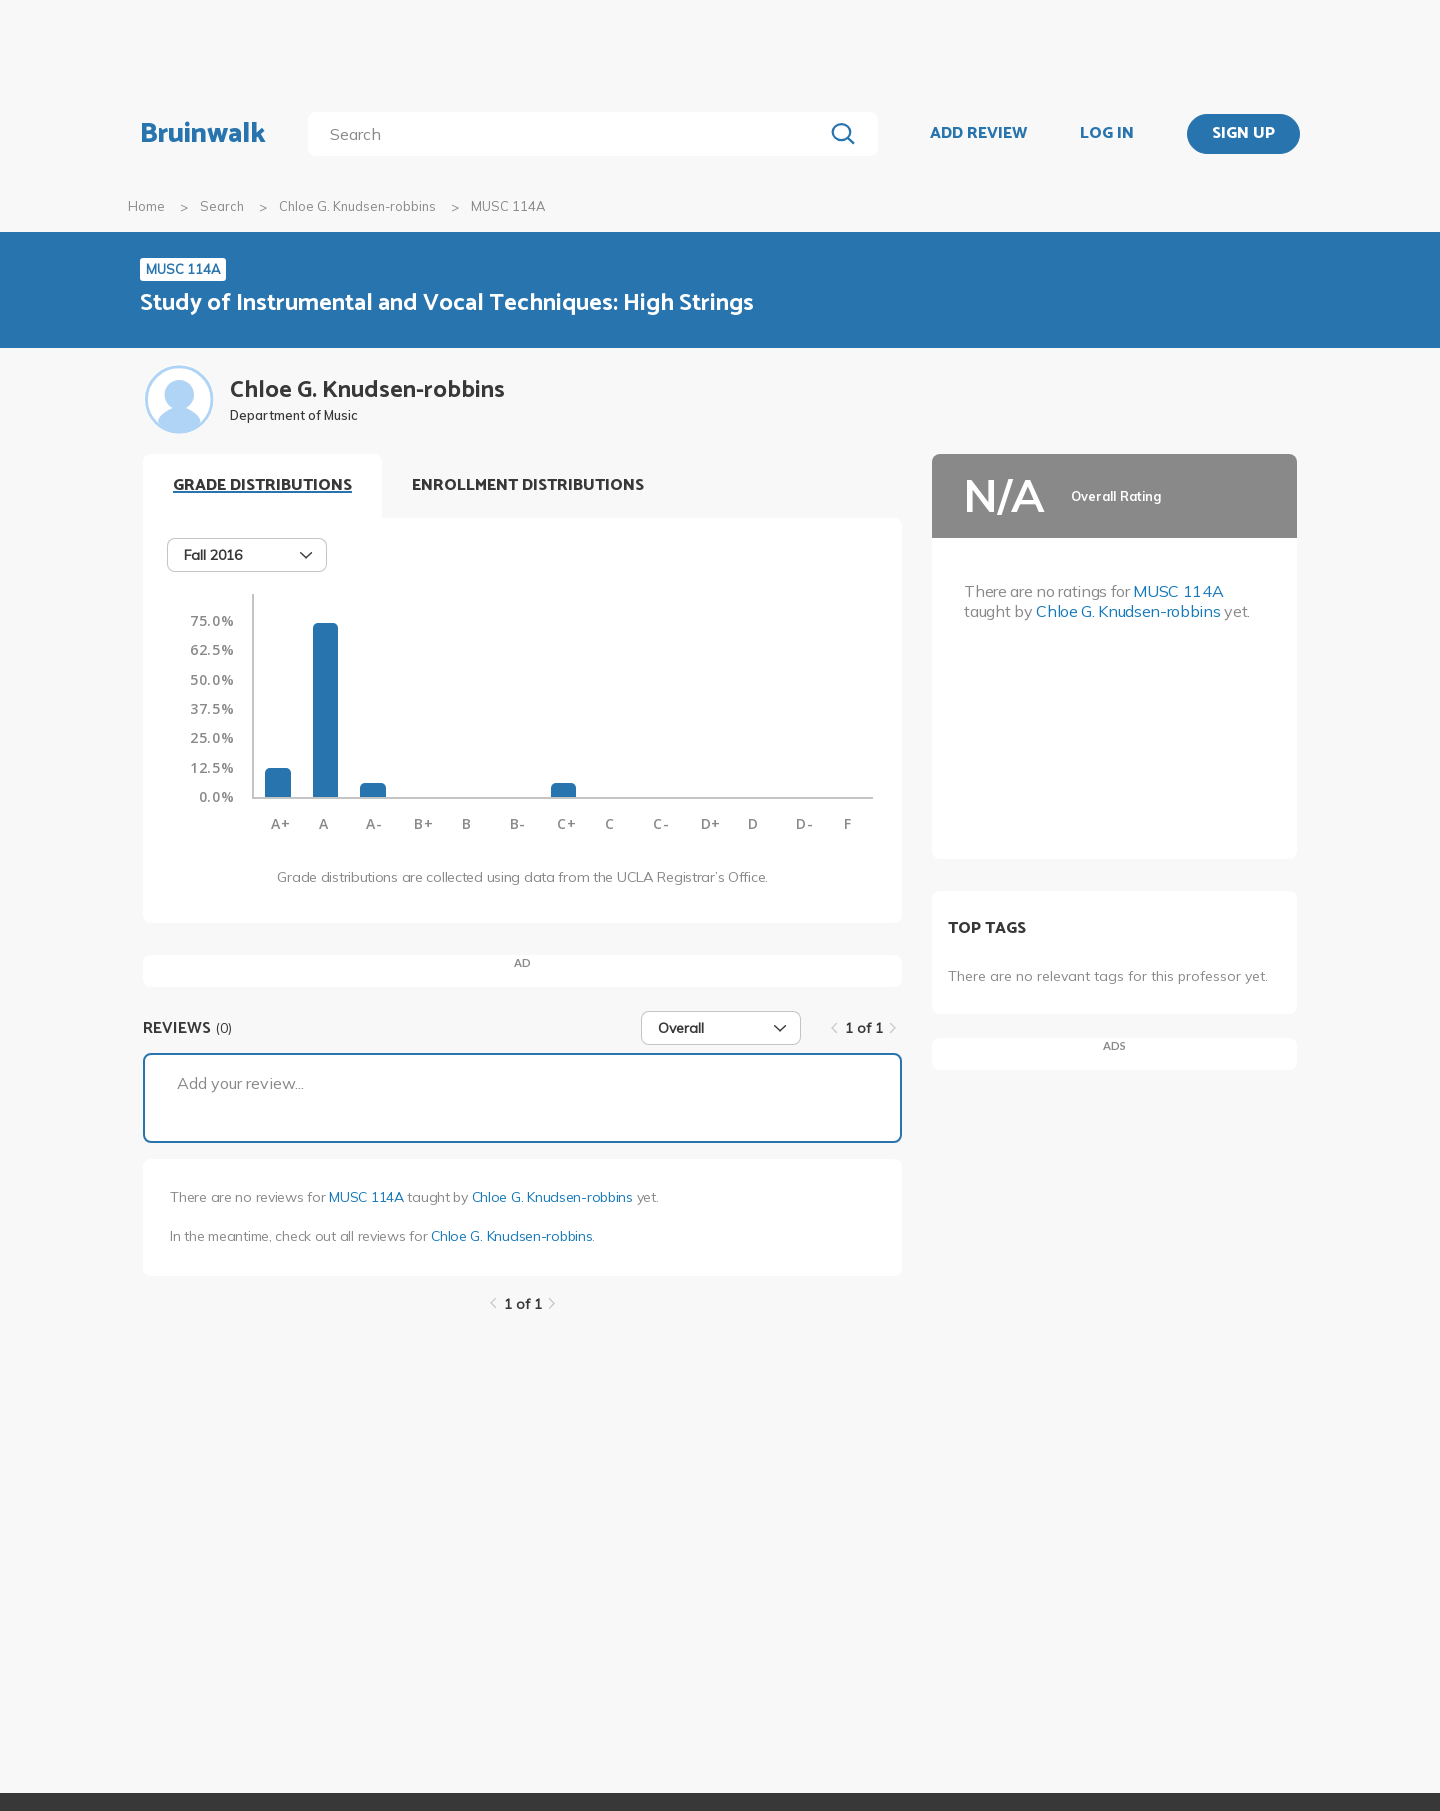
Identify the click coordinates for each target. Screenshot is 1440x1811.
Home (146, 206)
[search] (569, 134)
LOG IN (1107, 134)
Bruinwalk (203, 134)
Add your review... (240, 1083)
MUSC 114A (366, 1197)
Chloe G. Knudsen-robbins (357, 206)
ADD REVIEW (978, 134)
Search (222, 206)
